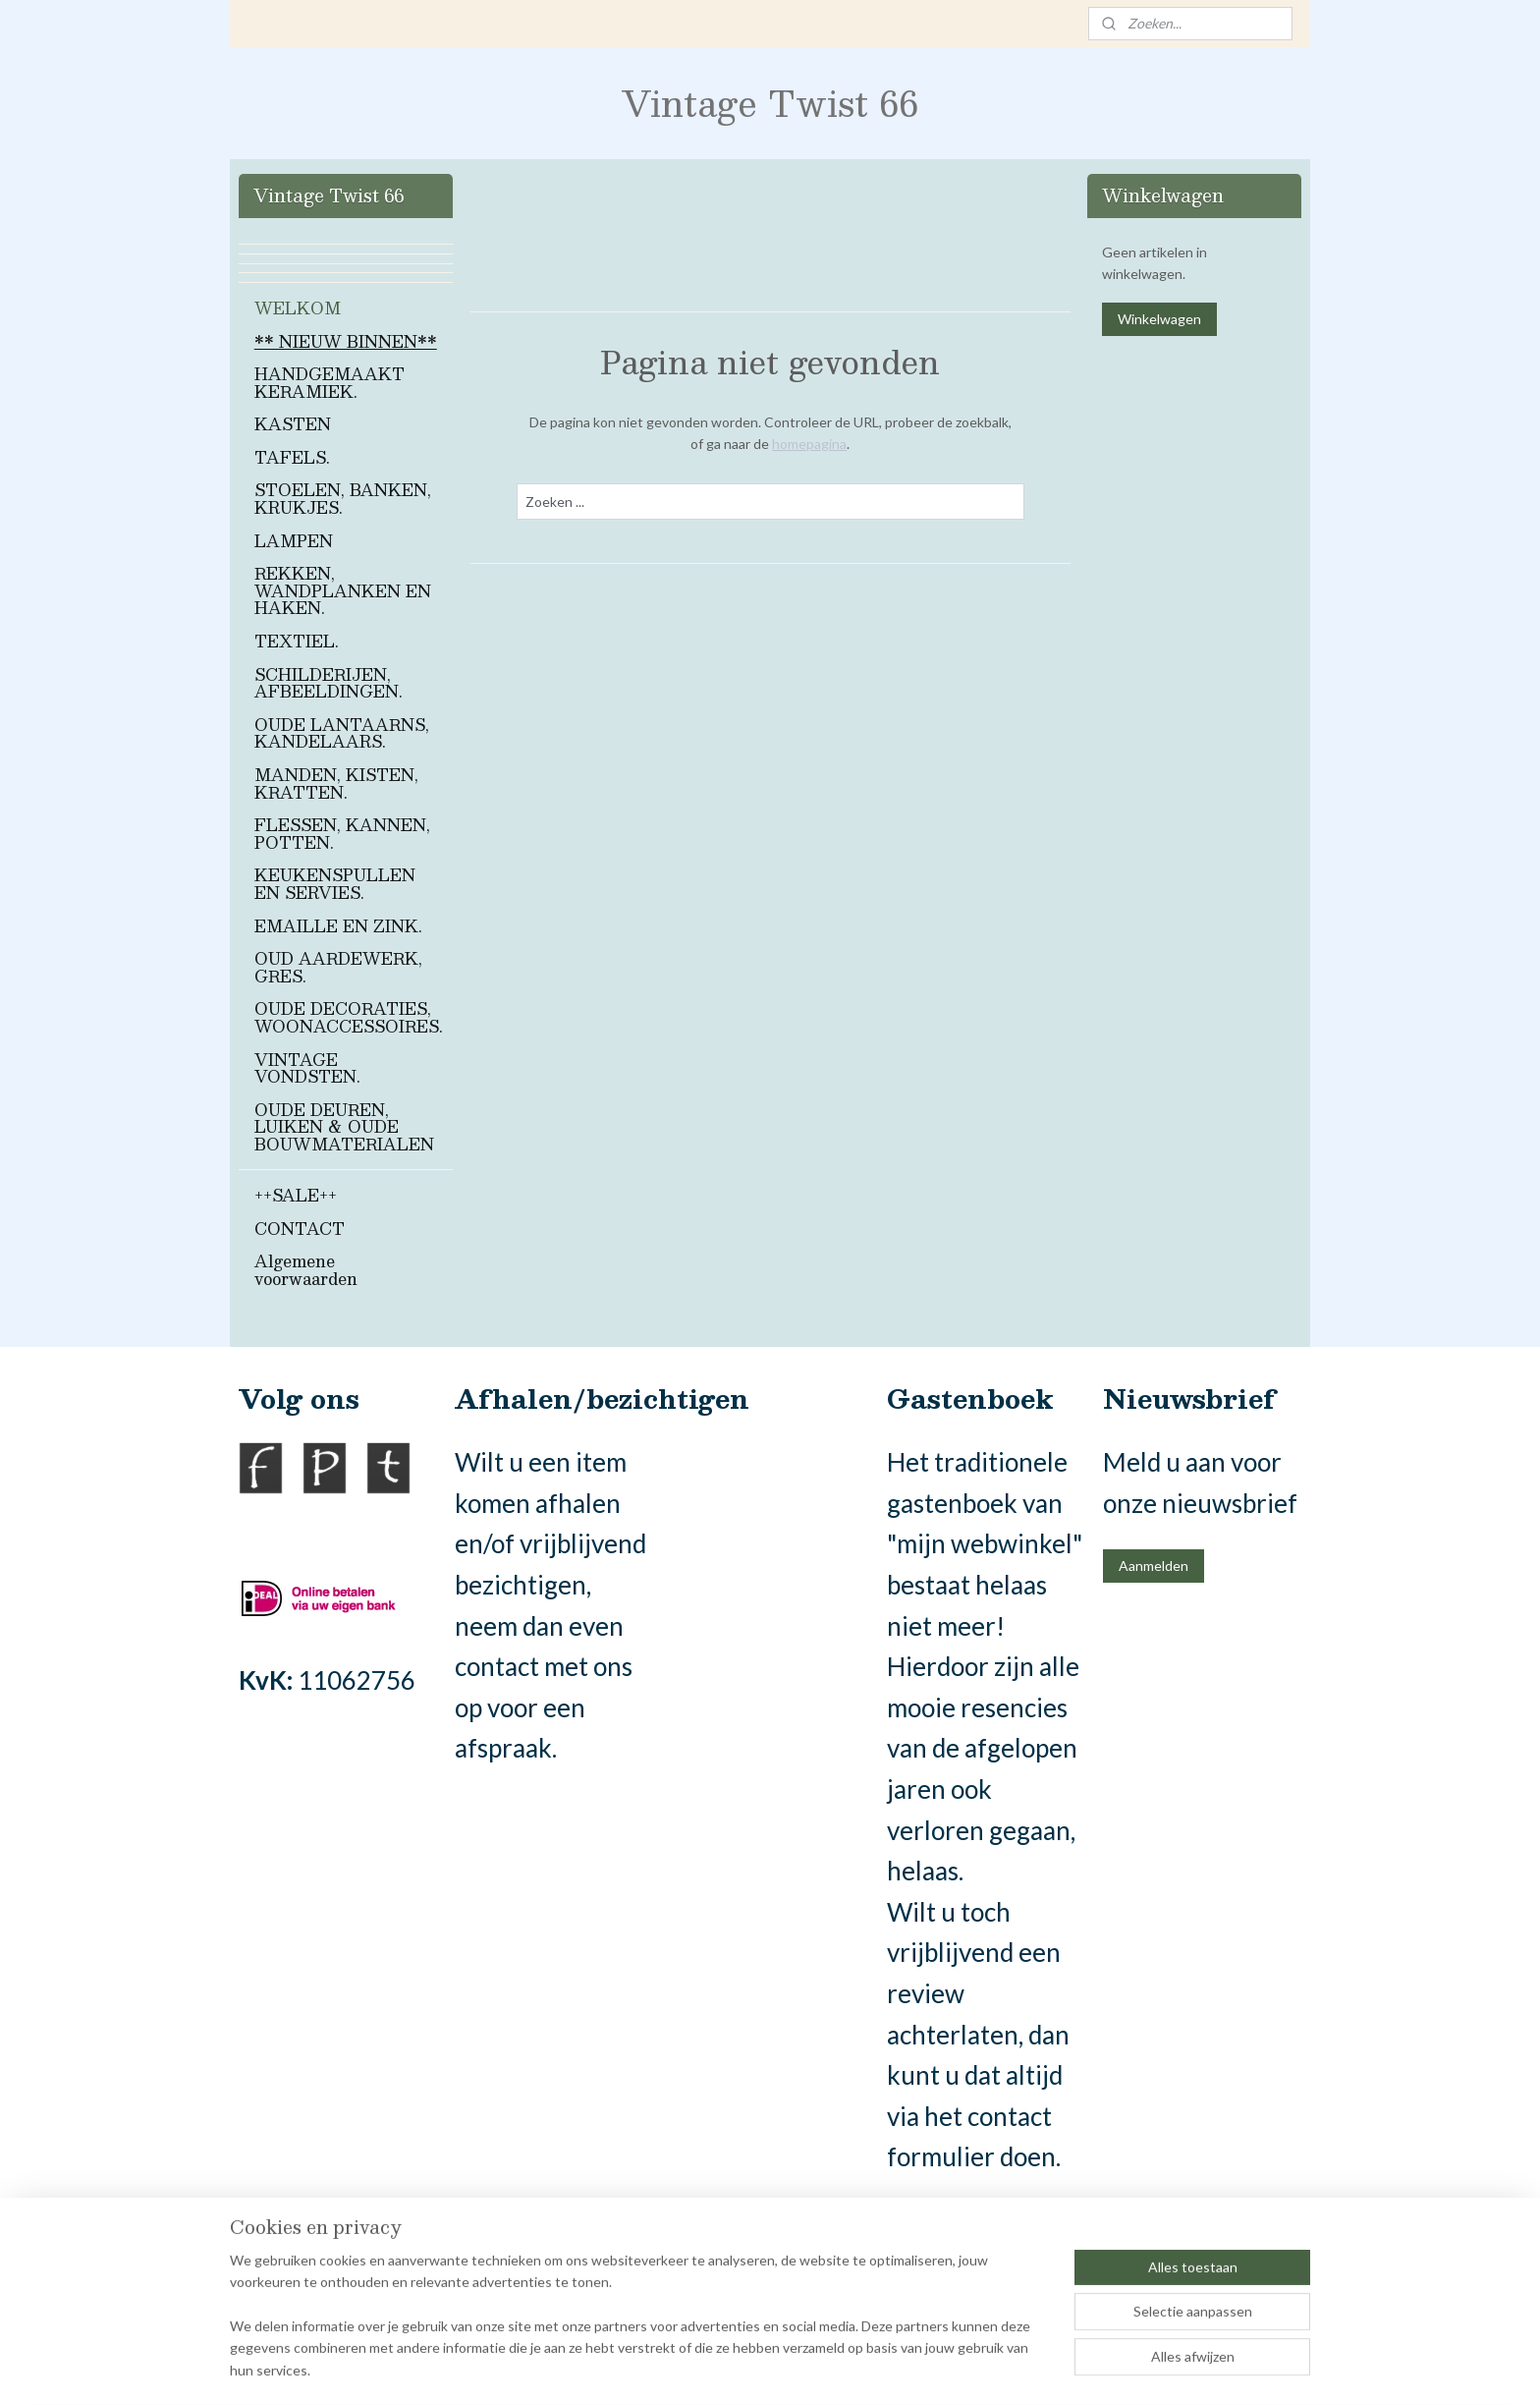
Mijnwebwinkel (970, 2369)
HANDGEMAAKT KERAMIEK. (329, 383)
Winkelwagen (1159, 318)
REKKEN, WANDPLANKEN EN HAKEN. (342, 590)
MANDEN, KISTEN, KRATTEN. (336, 783)
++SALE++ (295, 1195)
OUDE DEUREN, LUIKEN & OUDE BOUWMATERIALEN (344, 1126)
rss (743, 2369)
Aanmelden (1153, 1565)
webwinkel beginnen (810, 2369)
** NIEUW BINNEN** (345, 341)
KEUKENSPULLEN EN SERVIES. (334, 884)
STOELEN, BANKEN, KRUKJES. (342, 498)
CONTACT (299, 1228)
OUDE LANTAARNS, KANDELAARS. (341, 733)
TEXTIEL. (296, 641)
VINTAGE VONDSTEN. (307, 1068)
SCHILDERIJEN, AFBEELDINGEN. (328, 683)
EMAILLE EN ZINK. (338, 926)
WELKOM (297, 308)
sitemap (708, 2369)
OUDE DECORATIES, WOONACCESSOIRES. (348, 1017)
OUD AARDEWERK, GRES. (338, 967)
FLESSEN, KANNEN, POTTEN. (342, 833)
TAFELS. (292, 457)
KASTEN (292, 424)
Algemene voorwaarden (306, 1270)
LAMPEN (293, 541)
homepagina (809, 443)
